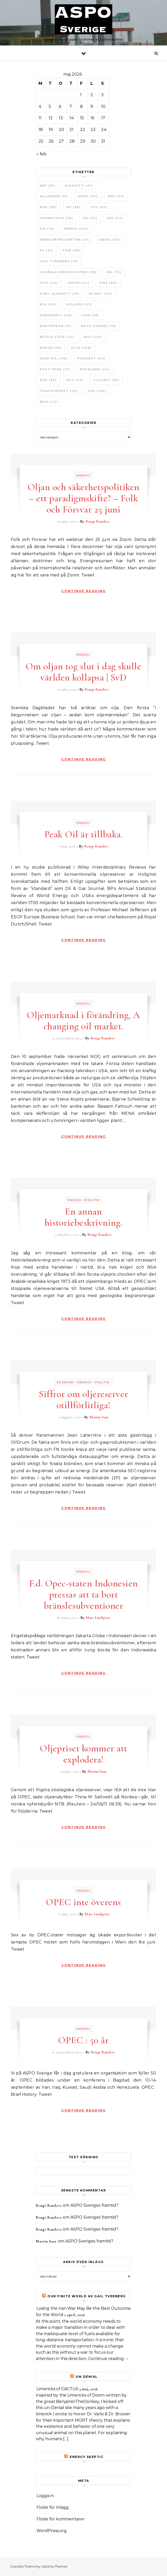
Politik (92, 1200)
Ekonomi (65, 1382)
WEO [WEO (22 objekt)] (49, 402)
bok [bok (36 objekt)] (48, 207)
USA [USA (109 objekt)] (97, 391)
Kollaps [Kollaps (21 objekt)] (79, 304)
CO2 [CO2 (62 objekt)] (99, 207)
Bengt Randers (97, 521)
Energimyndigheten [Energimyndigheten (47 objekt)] (65, 239)
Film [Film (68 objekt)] (72, 250)
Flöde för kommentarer (60, 2519)
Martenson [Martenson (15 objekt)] (56, 326)
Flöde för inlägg (52, 2507)
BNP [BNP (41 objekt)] (116, 196)
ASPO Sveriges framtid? (94, 2205)
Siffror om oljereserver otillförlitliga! (83, 1399)
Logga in (45, 2495)
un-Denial (87, 2377)
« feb (41, 154)
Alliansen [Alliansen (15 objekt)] (54, 196)
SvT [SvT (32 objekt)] (74, 380)
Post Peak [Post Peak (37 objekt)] (55, 369)
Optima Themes (54, 2566)
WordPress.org (51, 2530)
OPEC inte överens (83, 1902)
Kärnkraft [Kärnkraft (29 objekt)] (56, 315)
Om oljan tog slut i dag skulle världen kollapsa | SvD (83, 671)
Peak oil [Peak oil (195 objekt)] (54, 358)
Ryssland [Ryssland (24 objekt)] (95, 369)
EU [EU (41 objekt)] (46, 250)
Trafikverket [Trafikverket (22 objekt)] (59, 391)
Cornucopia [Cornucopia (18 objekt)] (56, 218)
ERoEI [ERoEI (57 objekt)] (110, 239)
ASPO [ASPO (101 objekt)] (88, 196)
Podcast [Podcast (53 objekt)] (91, 358)
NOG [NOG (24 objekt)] (93, 337)
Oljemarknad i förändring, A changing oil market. (83, 1020)
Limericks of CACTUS (57, 2388)
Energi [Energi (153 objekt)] (76, 228)
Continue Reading (83, 591)
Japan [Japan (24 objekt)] (78, 283)
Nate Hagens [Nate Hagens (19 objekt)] (98, 326)
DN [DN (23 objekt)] (90, 218)
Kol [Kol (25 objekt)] (48, 304)
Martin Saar (99, 1417)
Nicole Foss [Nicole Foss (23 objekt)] (57, 337)
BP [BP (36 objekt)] (74, 207)
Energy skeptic (86, 2457)
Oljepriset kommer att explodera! (83, 1753)
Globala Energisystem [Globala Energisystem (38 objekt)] (68, 272)
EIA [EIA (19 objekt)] (47, 228)
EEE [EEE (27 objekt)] (115, 218)
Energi (83, 475)
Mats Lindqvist (98, 1617)
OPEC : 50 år (83, 2040)
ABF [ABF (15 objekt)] (47, 185)
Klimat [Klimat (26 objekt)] (101, 293)
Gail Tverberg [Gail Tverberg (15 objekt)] (59, 261)
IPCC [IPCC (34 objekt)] (49, 283)
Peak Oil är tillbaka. (83, 834)
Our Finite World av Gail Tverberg (86, 2296)
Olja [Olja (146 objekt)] (81, 348)
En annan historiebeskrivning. (83, 1217)
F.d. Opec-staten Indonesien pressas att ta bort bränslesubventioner (83, 1594)
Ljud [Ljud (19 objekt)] (90, 315)
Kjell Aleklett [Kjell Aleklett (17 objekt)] (59, 293)
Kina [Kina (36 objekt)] (108, 283)
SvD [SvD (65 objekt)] (48, 380)
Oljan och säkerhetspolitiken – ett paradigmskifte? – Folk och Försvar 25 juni (83, 498)
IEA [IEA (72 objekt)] (114, 272)
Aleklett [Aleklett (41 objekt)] (79, 185)
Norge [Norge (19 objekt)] (50, 348)
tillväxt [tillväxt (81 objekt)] (106, 380)
